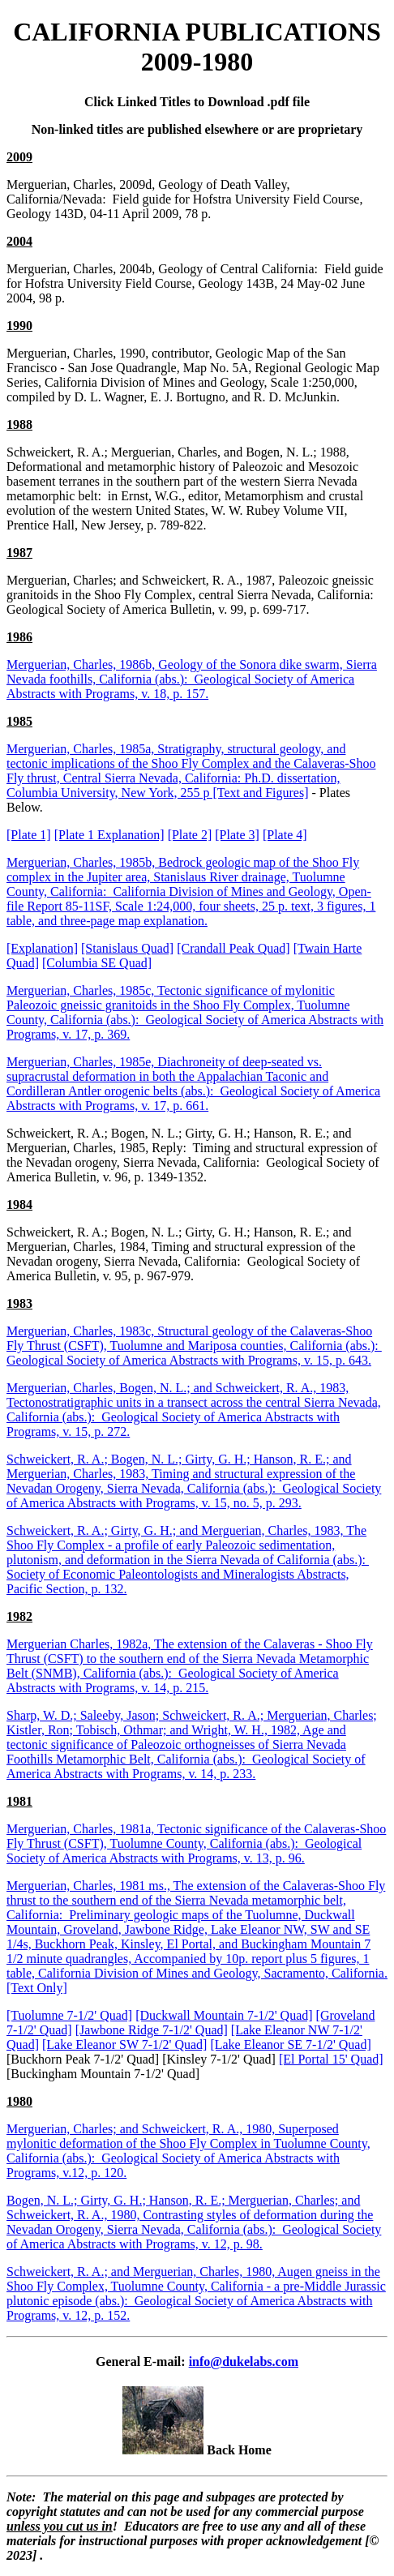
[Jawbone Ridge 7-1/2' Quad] (151, 2030)
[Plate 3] (237, 835)
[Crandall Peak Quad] (233, 948)
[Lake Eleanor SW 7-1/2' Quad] (124, 2044)
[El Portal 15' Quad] (331, 2059)
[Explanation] (42, 948)
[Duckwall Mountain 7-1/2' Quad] (223, 2015)
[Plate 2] (190, 835)
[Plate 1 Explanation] (109, 835)
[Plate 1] (28, 835)
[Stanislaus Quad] (127, 948)
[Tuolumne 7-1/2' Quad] (69, 2015)
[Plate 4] (285, 835)
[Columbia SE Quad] (97, 963)
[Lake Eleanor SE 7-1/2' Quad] (290, 2044)
